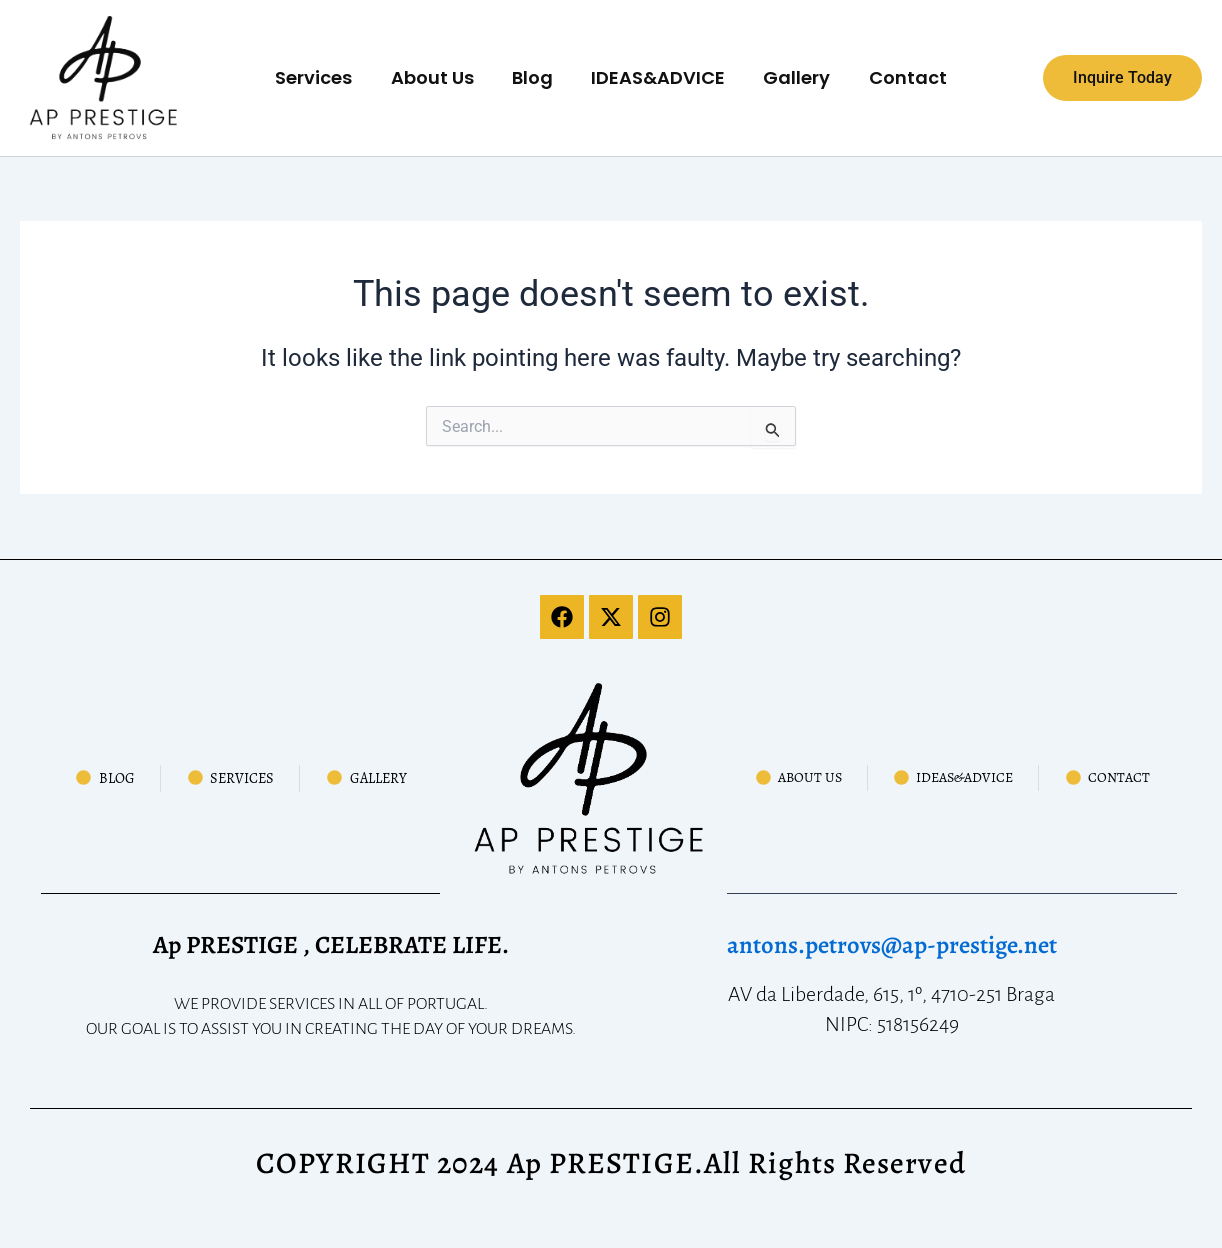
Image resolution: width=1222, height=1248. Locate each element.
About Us (435, 77)
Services (319, 77)
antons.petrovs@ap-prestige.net (891, 945)
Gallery (793, 77)
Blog (533, 77)
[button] (1122, 78)
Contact (902, 77)
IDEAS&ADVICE (657, 77)
